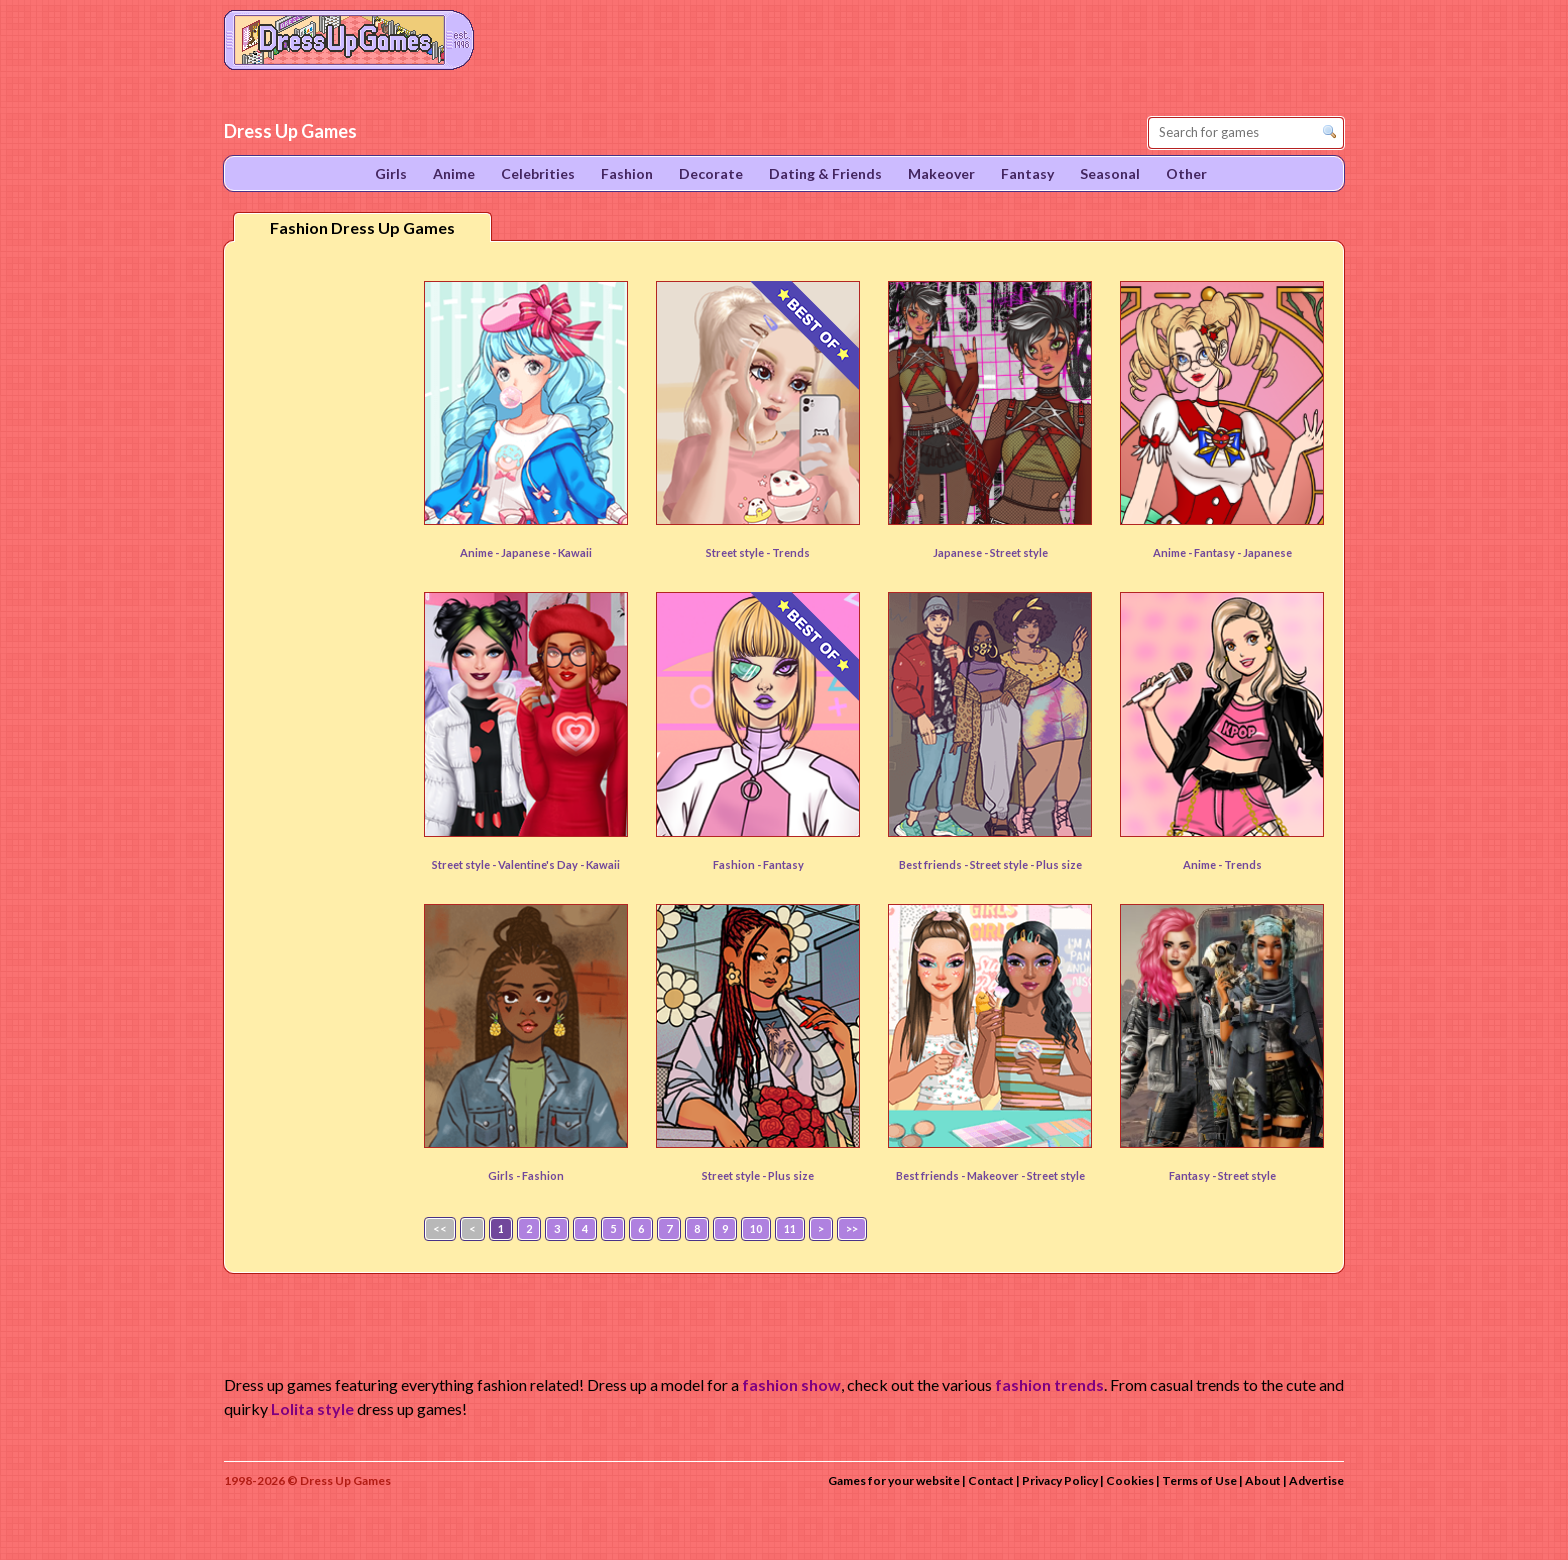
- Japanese (1264, 552)
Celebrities (538, 173)
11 (790, 1228)
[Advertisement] (320, 569)
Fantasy (1215, 552)
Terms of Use (1199, 1480)
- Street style (1053, 1175)
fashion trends (1049, 1384)
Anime (454, 173)
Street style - (739, 552)
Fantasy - (1193, 1175)
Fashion (543, 1175)
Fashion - (738, 864)
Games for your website (894, 1480)
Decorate (711, 173)
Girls (391, 173)
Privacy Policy (1060, 1480)
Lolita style (312, 1408)
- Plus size (1056, 864)
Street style (1019, 552)
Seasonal (1110, 173)
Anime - (480, 552)
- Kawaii (572, 552)
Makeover (994, 1175)
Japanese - (961, 552)
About (1263, 1480)
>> (852, 1228)
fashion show (791, 1384)
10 (756, 1228)
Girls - (505, 1175)
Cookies (1130, 1480)
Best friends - (934, 864)
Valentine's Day (539, 864)
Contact (991, 1480)
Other (1186, 173)
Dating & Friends (825, 173)
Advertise (1316, 1480)
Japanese (526, 552)
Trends (791, 552)
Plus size (791, 1175)
